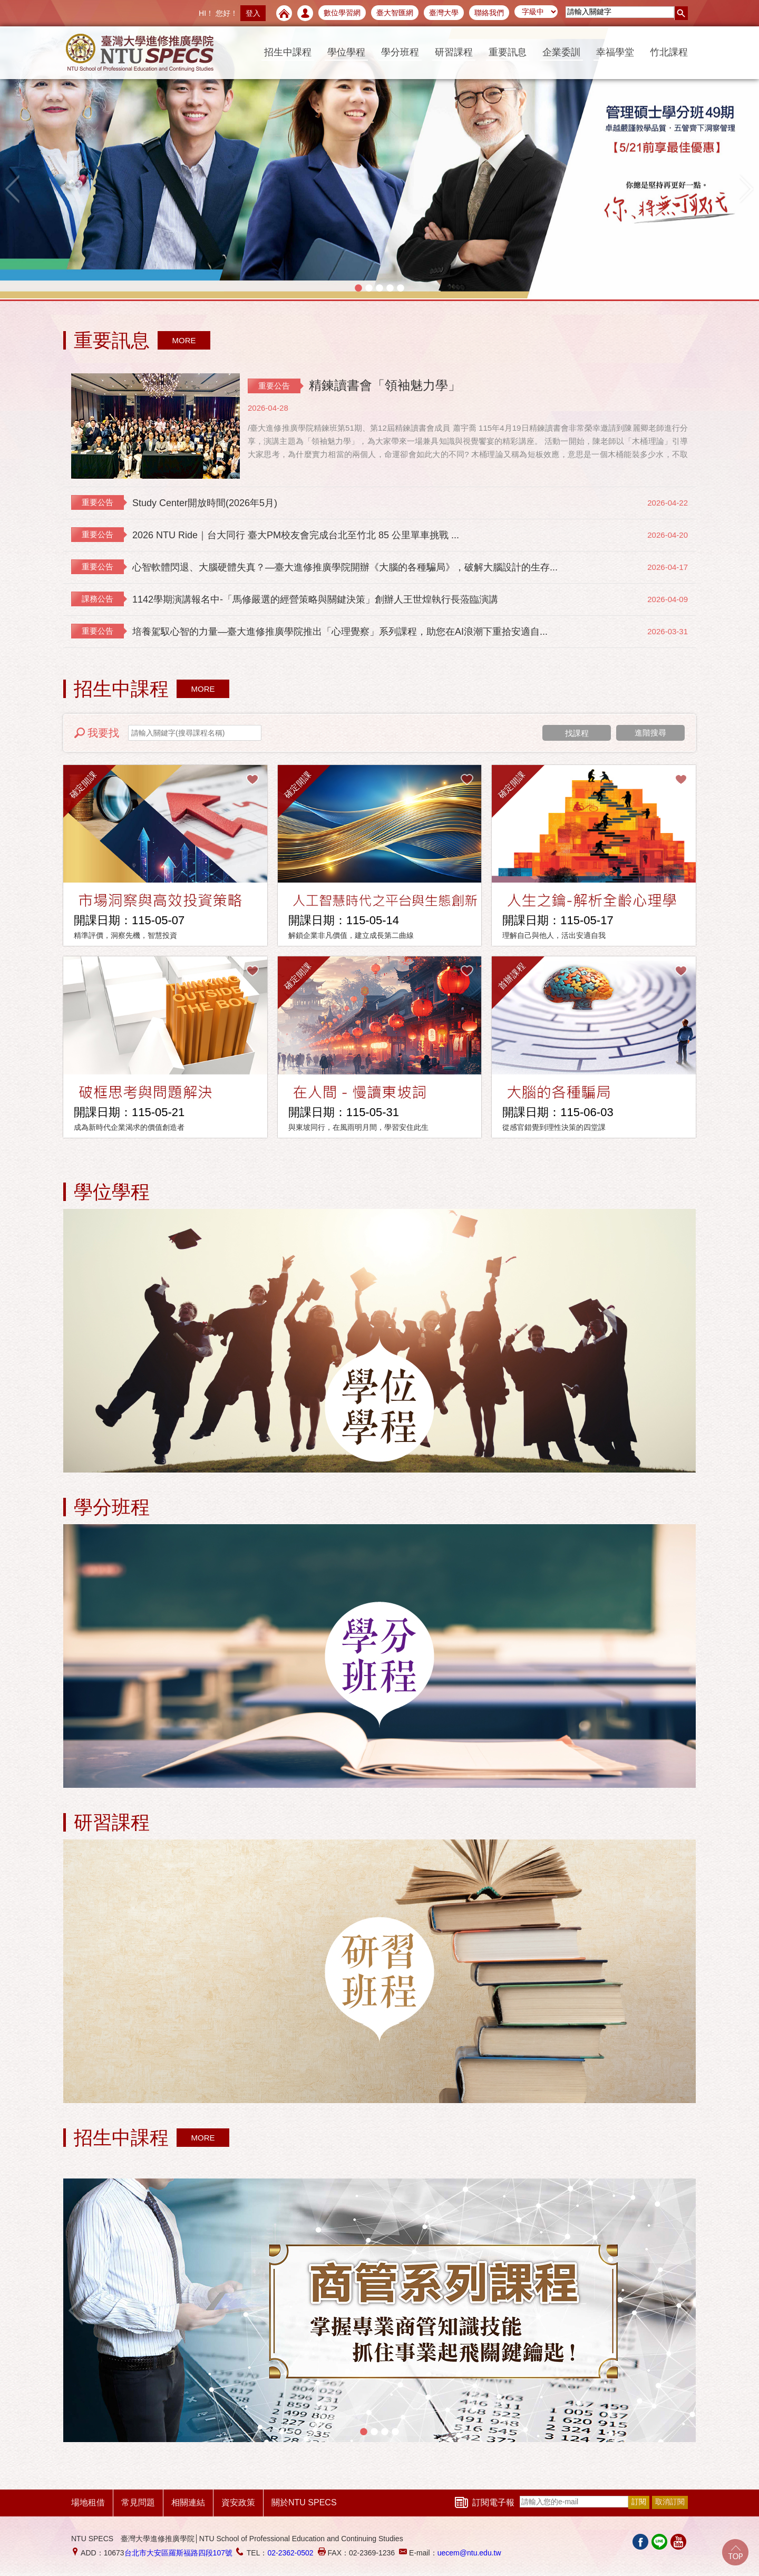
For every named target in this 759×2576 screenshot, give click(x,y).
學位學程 (346, 52)
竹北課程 (669, 52)
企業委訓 (561, 52)
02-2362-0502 (290, 2553)
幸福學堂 (615, 52)
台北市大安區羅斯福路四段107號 (178, 2553)
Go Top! (735, 2552)
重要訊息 (508, 52)
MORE (184, 340)
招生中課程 (288, 52)
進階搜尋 (650, 732)
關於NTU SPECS (304, 2502)
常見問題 (138, 2502)
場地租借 (88, 2502)
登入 (253, 13)
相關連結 (188, 2502)
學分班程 (400, 52)
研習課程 (454, 52)
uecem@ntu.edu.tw (469, 2553)
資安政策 (238, 2502)
